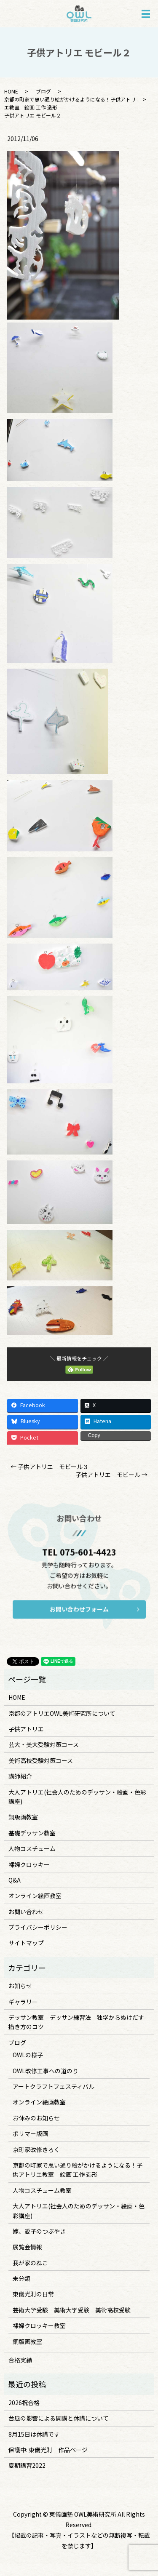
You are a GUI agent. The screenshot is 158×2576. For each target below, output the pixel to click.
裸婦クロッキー (29, 1864)
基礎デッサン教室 (32, 1833)
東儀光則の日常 (33, 2294)
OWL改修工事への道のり (45, 2071)
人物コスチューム (32, 1848)
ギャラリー (23, 2001)
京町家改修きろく (36, 2149)
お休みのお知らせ (36, 2118)
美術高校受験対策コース (40, 1760)
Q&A (14, 1880)
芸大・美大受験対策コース (43, 1744)
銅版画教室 (23, 1817)
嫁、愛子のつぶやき (39, 2231)
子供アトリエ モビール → (111, 1475)
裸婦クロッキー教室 (39, 2325)
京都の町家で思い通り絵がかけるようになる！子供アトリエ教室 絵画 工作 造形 (77, 2170)
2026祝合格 (24, 2402)
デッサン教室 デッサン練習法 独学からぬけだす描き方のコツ (76, 2022)
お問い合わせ (26, 1911)
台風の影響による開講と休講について (58, 2418)
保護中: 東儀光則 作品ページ (48, 2449)
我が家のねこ (30, 2263)
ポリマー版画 (30, 2133)
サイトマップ (26, 1943)
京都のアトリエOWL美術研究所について (61, 1713)
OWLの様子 (28, 2055)
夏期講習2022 (27, 2465)
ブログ (43, 91)
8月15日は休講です (34, 2434)
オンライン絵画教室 (35, 1895)
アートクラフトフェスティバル (53, 2086)
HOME (11, 91)
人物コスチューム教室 (42, 2190)
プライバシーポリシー (37, 1927)
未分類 (21, 2278)
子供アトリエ (26, 1729)
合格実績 (20, 2360)
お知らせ (20, 1985)
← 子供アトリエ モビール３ (49, 1467)
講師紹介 (20, 1776)
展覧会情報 (27, 2247)
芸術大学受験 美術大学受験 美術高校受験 (72, 2310)
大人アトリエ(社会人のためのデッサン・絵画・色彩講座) (77, 1796)
